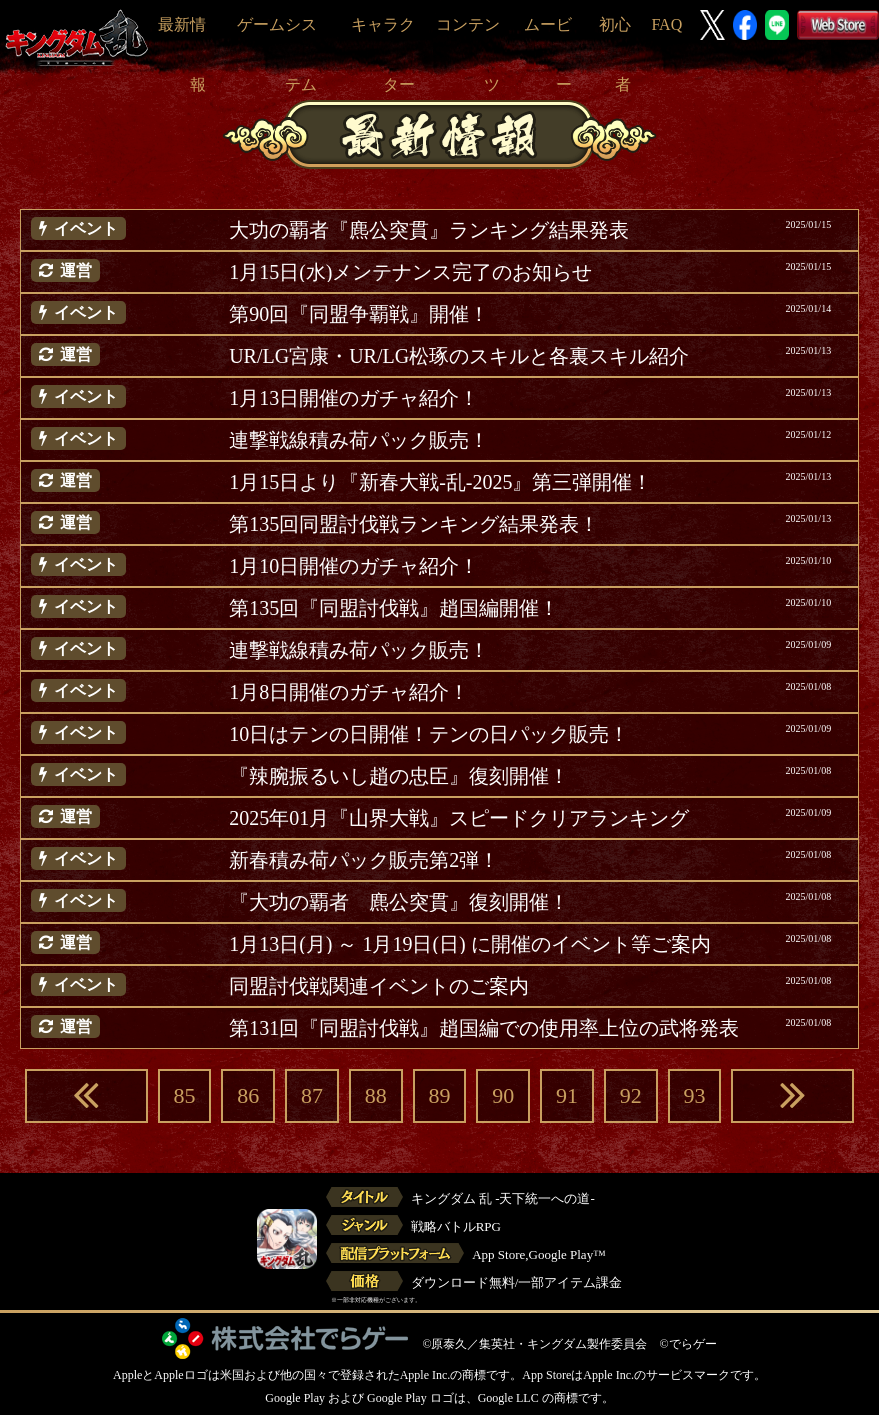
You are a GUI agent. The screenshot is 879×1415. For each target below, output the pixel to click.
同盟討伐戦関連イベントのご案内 (379, 986)
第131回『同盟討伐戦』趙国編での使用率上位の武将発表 (484, 1028)
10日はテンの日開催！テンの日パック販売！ (429, 734)
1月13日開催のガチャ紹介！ (354, 398)
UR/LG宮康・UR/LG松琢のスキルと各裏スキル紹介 (459, 356)
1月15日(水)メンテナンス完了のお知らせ (410, 272)
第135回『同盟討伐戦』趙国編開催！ (394, 608)
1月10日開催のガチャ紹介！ (354, 566)
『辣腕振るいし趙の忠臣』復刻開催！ (399, 776)
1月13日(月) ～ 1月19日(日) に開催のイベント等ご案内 (470, 944)
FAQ (666, 24)
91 (567, 1095)
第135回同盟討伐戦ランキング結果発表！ (414, 524)
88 (376, 1095)
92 (631, 1095)
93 (694, 1095)
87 (312, 1095)
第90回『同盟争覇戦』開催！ (359, 314)
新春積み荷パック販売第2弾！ (364, 860)
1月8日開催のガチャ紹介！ (349, 692)
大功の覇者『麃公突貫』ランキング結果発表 (429, 230)
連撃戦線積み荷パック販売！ (359, 440)
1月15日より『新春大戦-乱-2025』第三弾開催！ (440, 482)
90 (503, 1095)
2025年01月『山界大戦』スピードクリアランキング (459, 818)
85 (184, 1095)
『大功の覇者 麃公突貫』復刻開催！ (399, 902)
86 (248, 1095)
